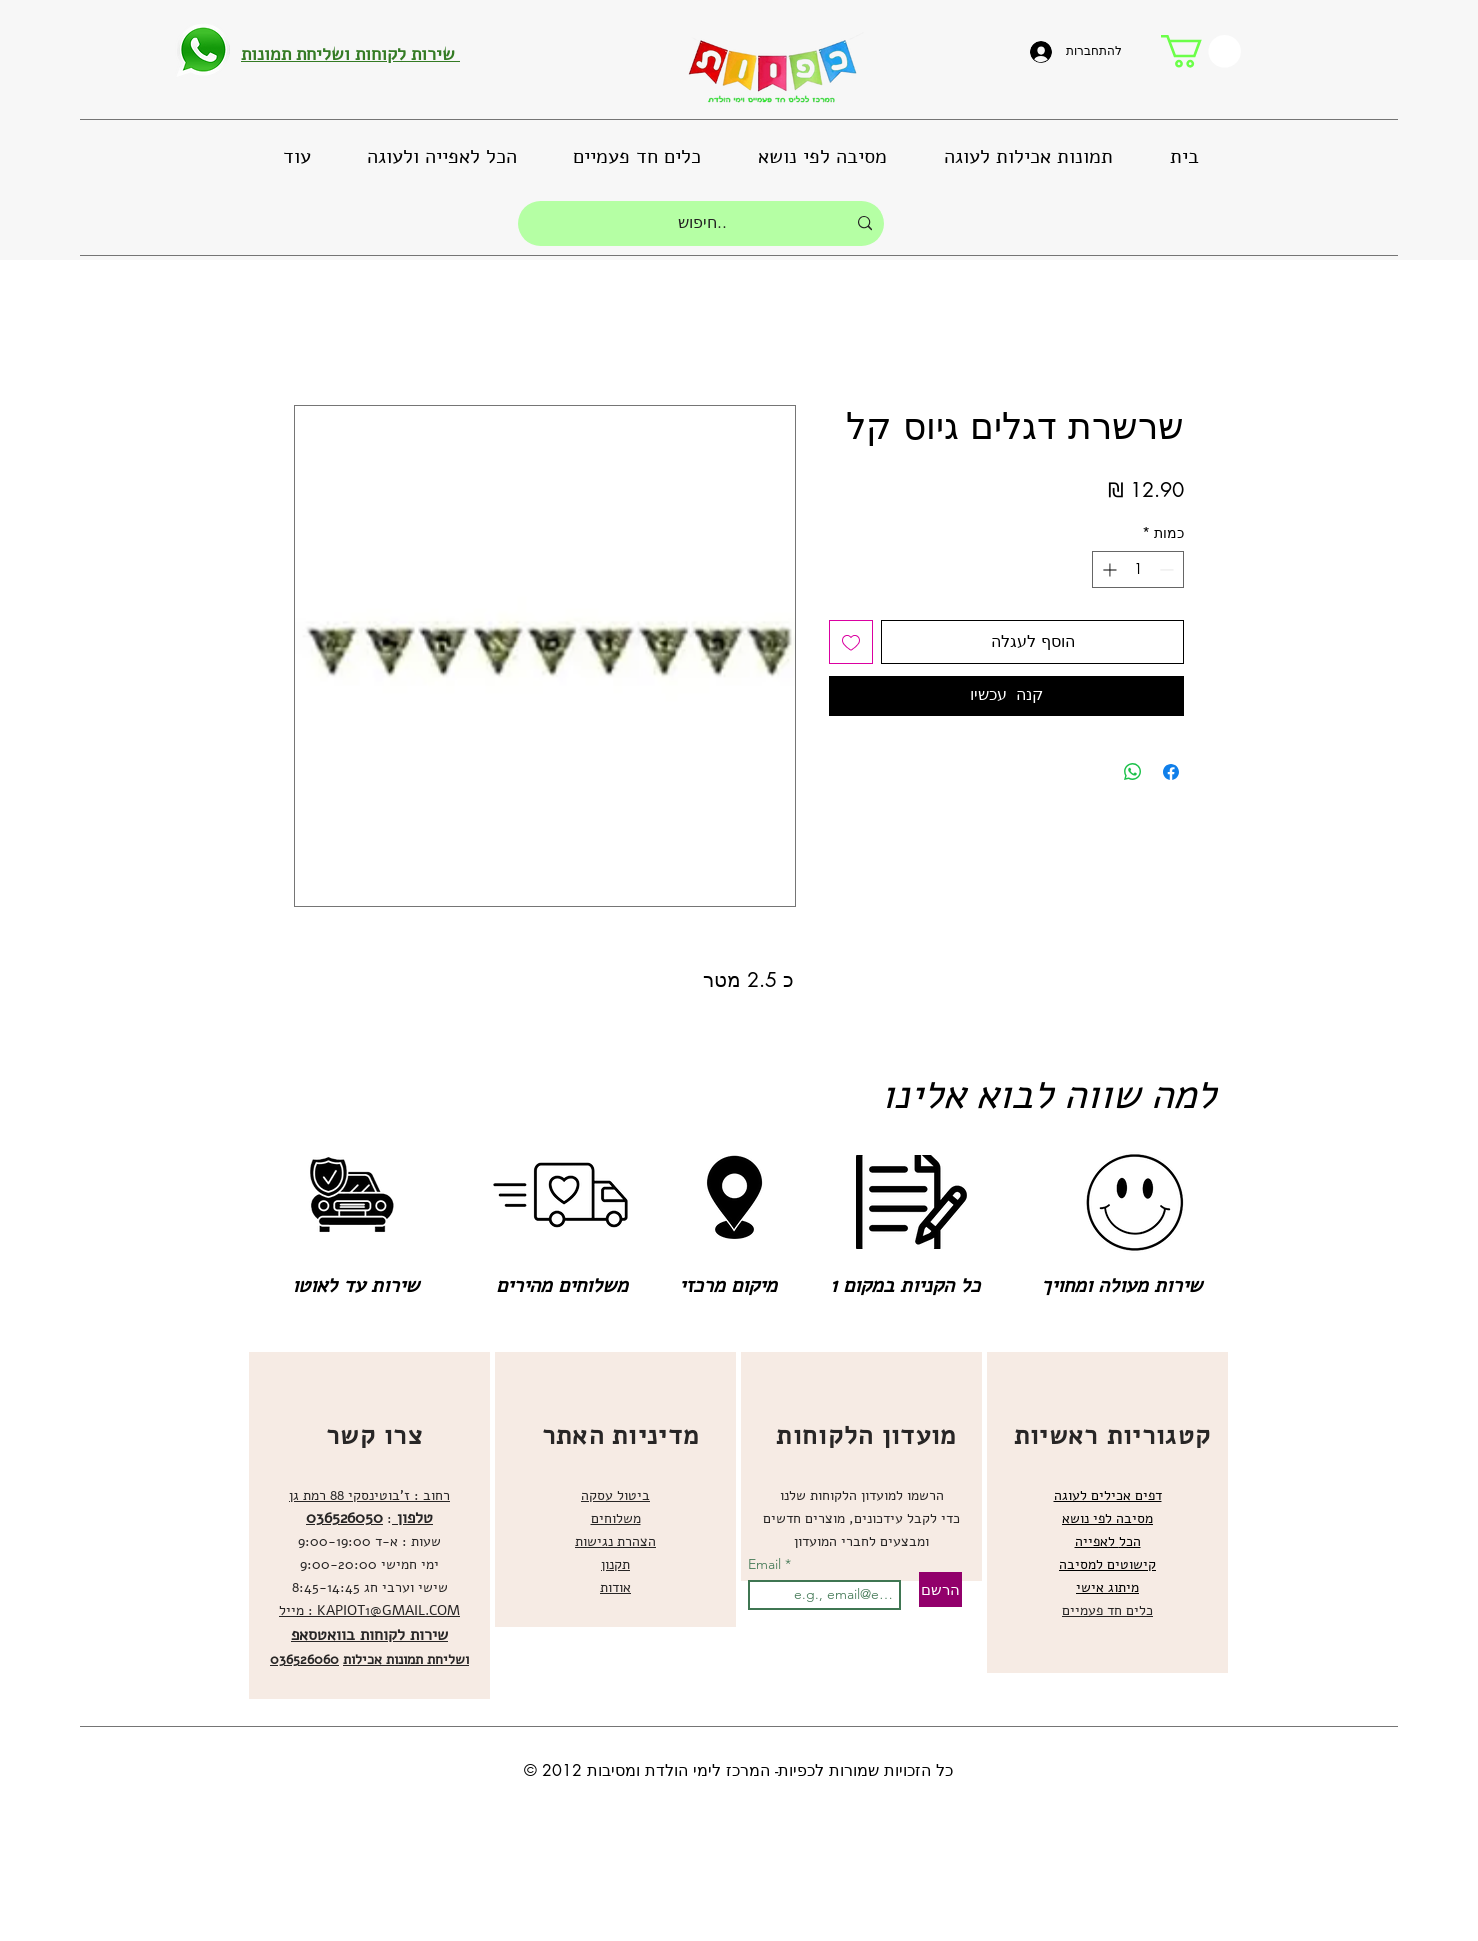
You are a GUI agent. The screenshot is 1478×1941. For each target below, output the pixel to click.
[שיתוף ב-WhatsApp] (1133, 772)
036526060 (304, 1659)
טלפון (412, 1518)
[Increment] (1107, 569)
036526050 (344, 1518)
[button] (1201, 51)
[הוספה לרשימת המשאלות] (851, 642)
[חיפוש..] (703, 223)
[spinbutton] (1138, 569)
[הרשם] (940, 1589)
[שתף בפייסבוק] (1171, 772)
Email (766, 1564)
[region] (369, 1525)
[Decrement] (1168, 569)
